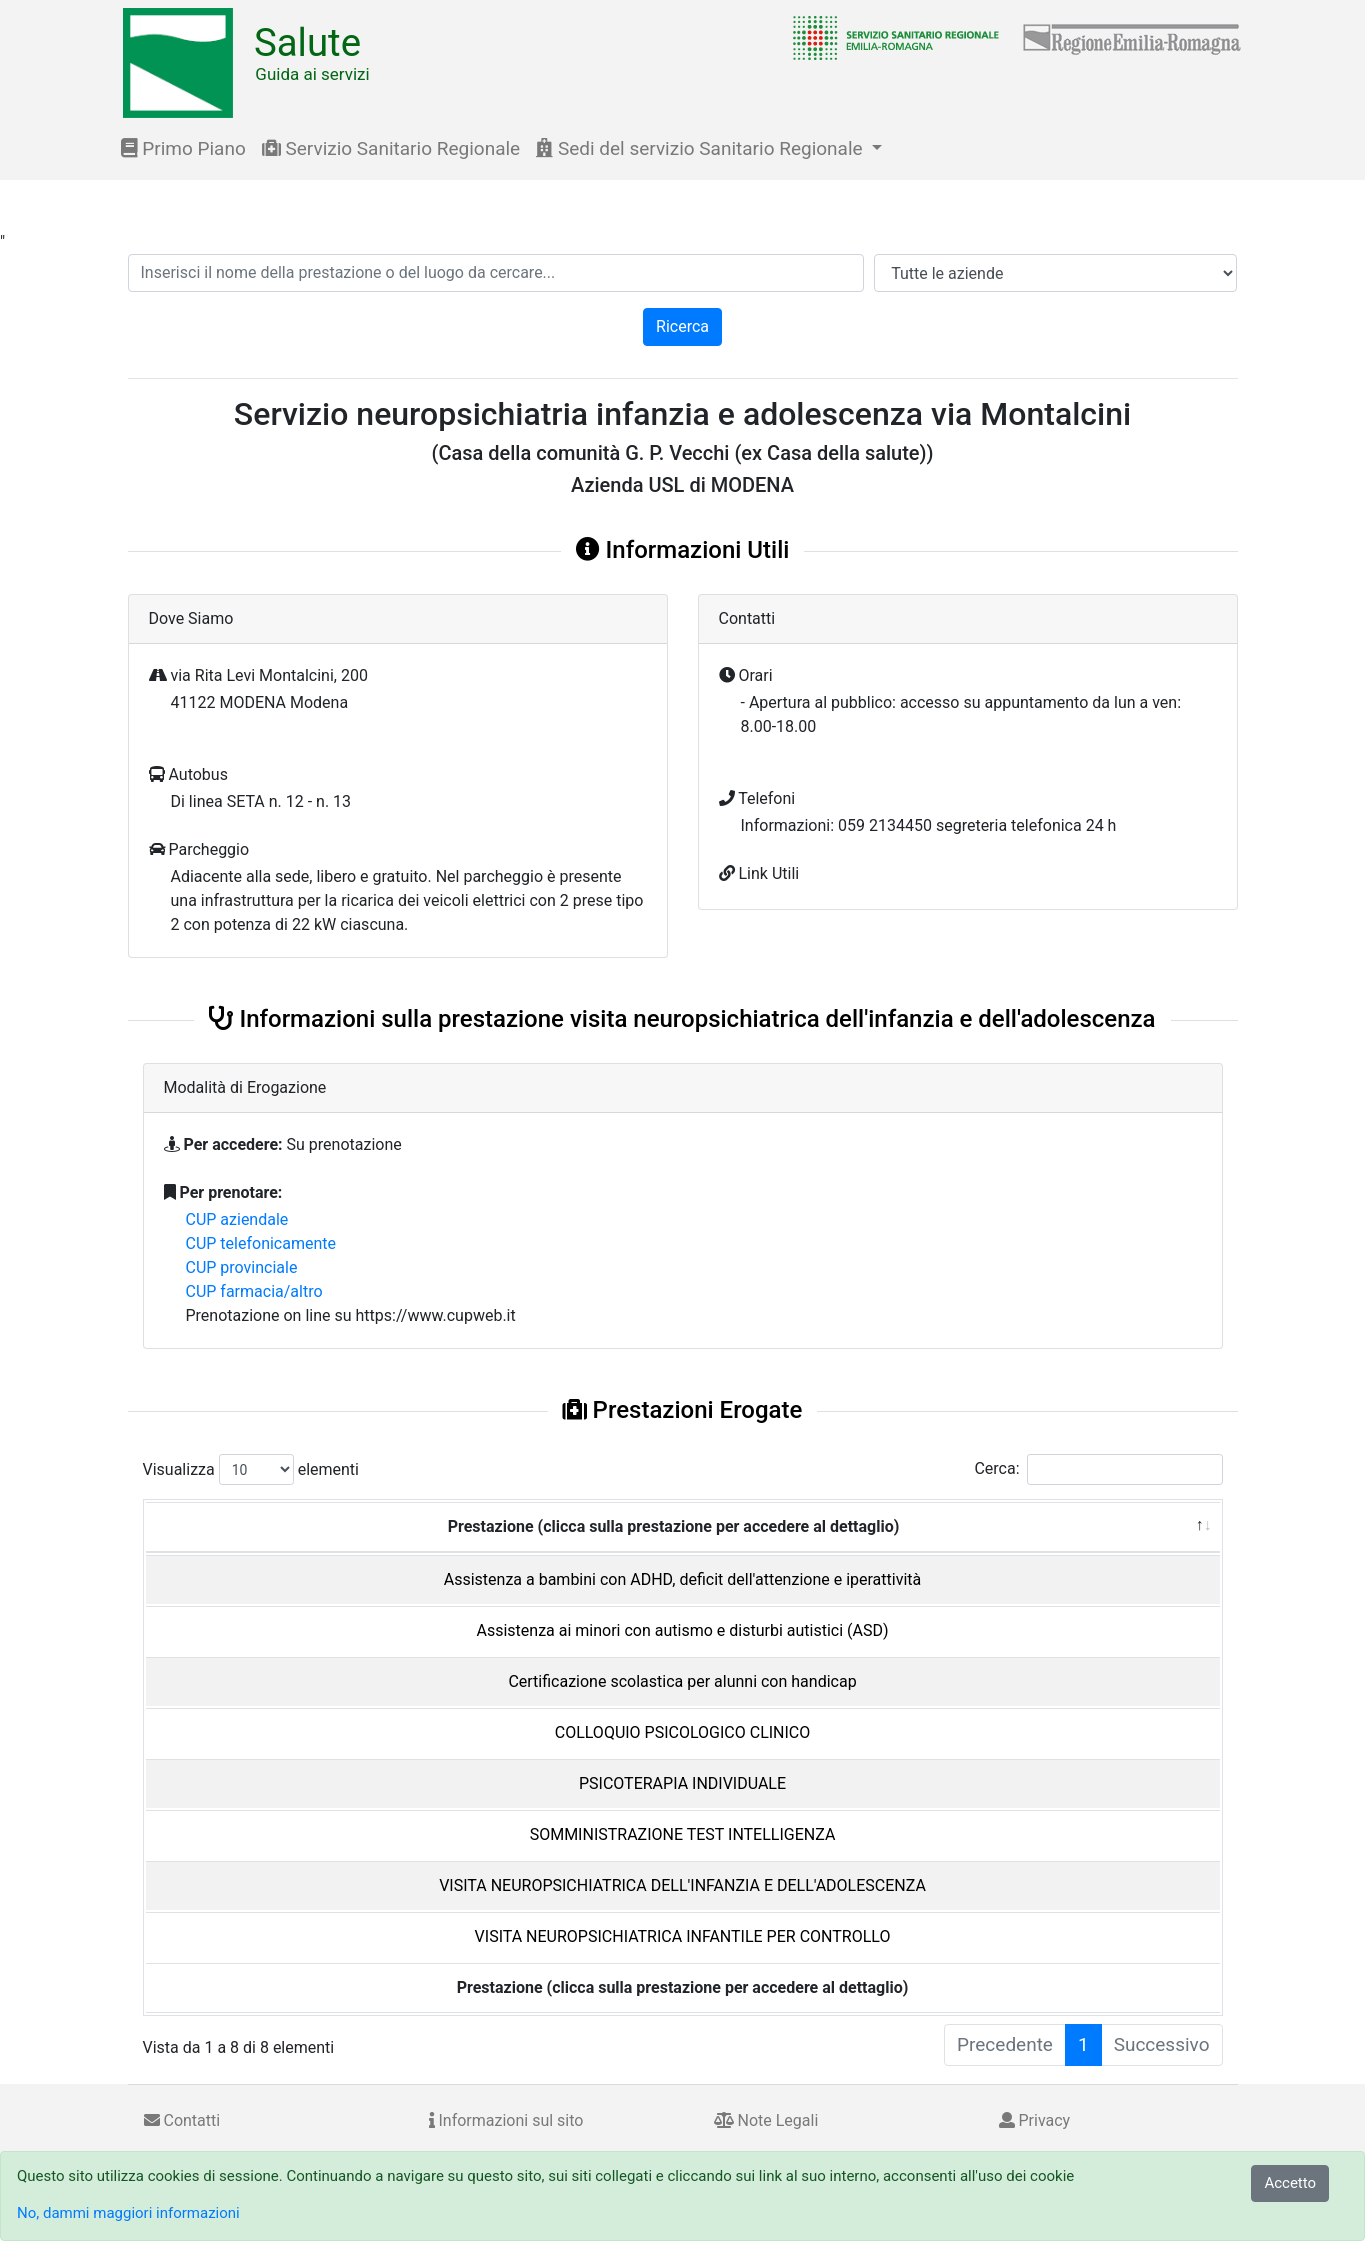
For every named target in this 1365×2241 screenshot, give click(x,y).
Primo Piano (183, 148)
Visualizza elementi (251, 1469)
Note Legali (766, 2120)
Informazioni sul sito (506, 2120)
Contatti (182, 2120)
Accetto (1290, 2183)
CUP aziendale (237, 1219)
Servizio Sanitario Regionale (391, 148)
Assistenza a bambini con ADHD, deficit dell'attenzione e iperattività (683, 1579)
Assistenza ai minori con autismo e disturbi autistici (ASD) (682, 1630)
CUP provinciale (242, 1267)
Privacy (1035, 2120)
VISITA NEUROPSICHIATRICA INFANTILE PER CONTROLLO (683, 1936)
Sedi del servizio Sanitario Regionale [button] (701, 148)
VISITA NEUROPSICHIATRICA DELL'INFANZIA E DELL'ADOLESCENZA (682, 1885)
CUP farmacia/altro (254, 1291)
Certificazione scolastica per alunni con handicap (682, 1681)
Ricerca (682, 326)
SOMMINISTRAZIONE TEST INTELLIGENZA (683, 1834)
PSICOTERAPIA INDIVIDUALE (682, 1783)
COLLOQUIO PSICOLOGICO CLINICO (683, 1732)
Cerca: (1098, 1469)
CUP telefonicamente (261, 1243)
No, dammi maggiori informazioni (128, 2213)
